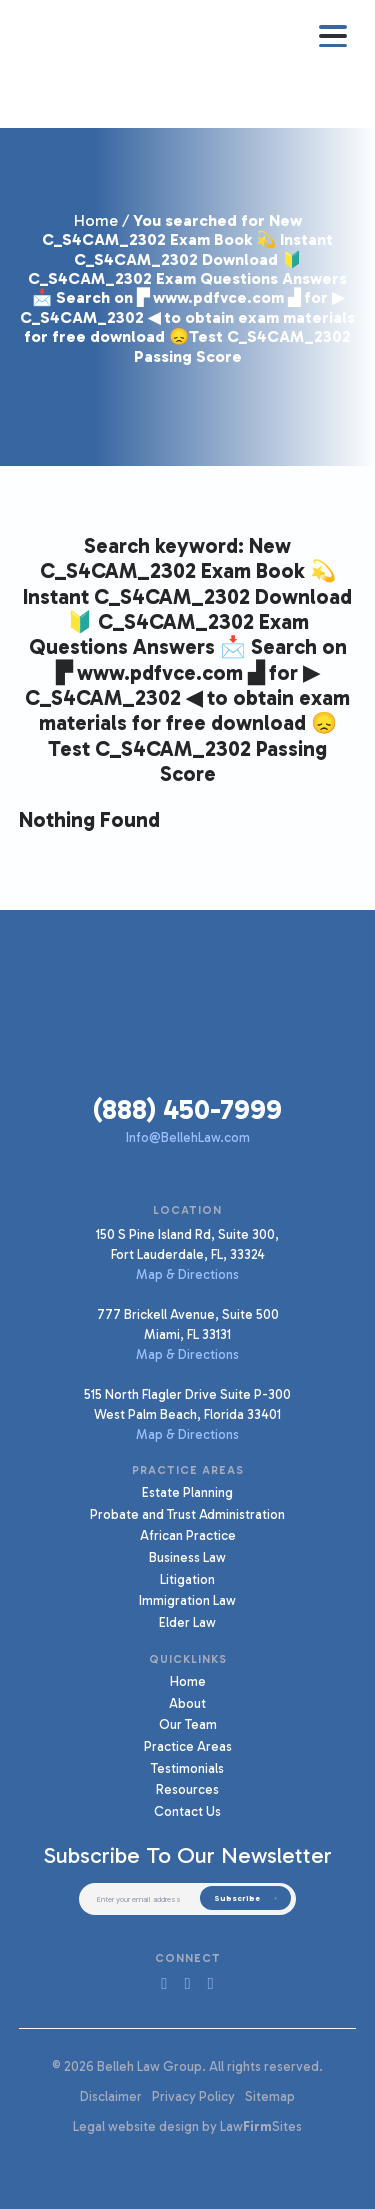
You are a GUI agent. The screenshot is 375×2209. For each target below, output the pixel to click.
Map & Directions (187, 1274)
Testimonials (187, 1768)
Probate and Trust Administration (187, 1514)
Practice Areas (188, 1746)
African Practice (188, 1535)
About (187, 1703)
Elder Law (187, 1622)
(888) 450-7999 (187, 1109)
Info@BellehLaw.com (188, 1137)
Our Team (188, 1724)
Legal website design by (145, 2126)
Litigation (187, 1579)
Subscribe (237, 1898)
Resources (187, 1789)
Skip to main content (0, 0)
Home (96, 220)
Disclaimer (111, 2096)
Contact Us (187, 1811)
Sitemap (270, 2096)
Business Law (187, 1557)
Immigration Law (187, 1600)
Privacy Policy (193, 2096)
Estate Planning (187, 1492)
